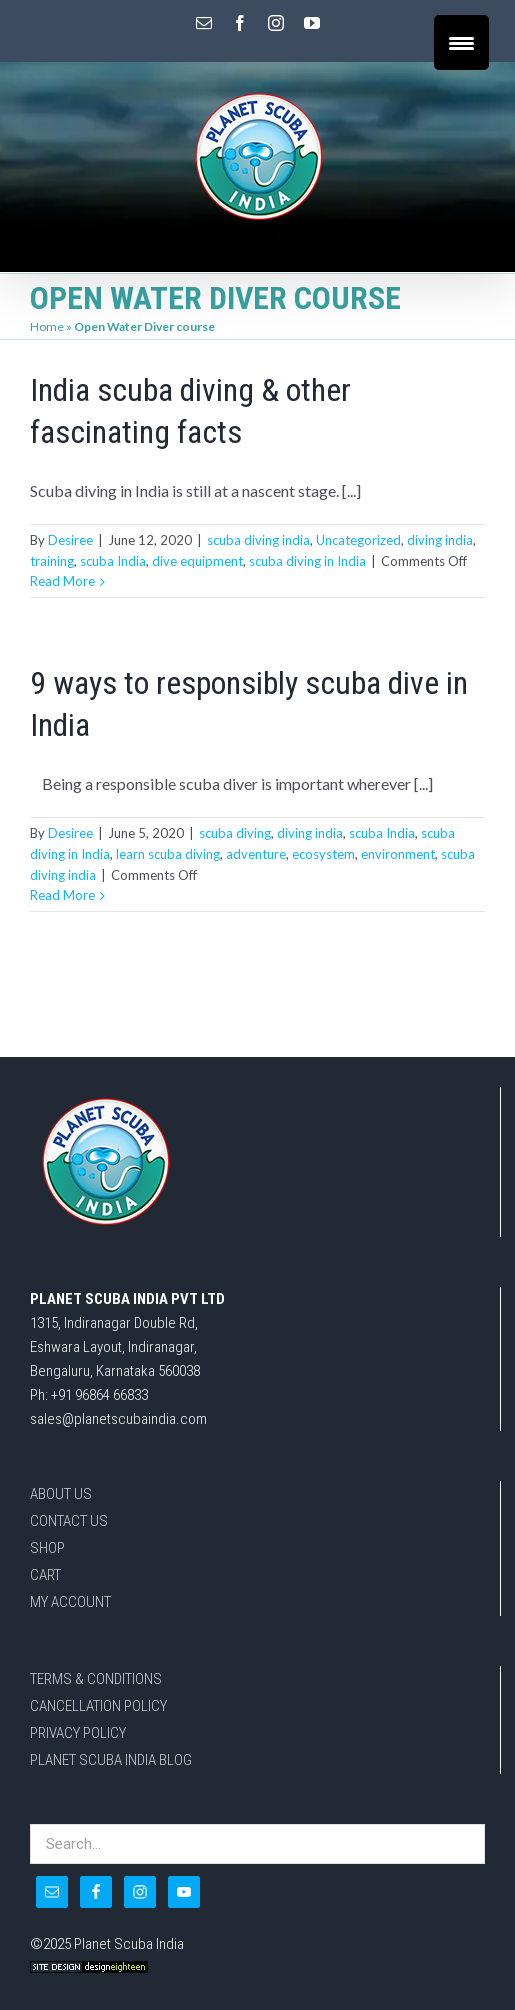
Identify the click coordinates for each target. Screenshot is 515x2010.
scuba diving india (258, 540)
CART (45, 1575)
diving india (440, 540)
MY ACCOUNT (70, 1602)
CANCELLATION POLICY (98, 1706)
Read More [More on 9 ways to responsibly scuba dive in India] (62, 895)
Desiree (70, 540)
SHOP (47, 1548)
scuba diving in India (307, 561)
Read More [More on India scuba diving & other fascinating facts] (62, 581)
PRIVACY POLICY (78, 1733)
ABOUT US (61, 1494)
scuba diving (235, 833)
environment (398, 854)
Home (47, 326)
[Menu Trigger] (461, 42)
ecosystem (323, 854)
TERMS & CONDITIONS (96, 1679)
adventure (256, 854)
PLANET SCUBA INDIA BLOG (111, 1760)
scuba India (113, 561)
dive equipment (197, 561)
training (52, 561)
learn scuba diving (168, 854)
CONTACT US (69, 1521)
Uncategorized (358, 540)
